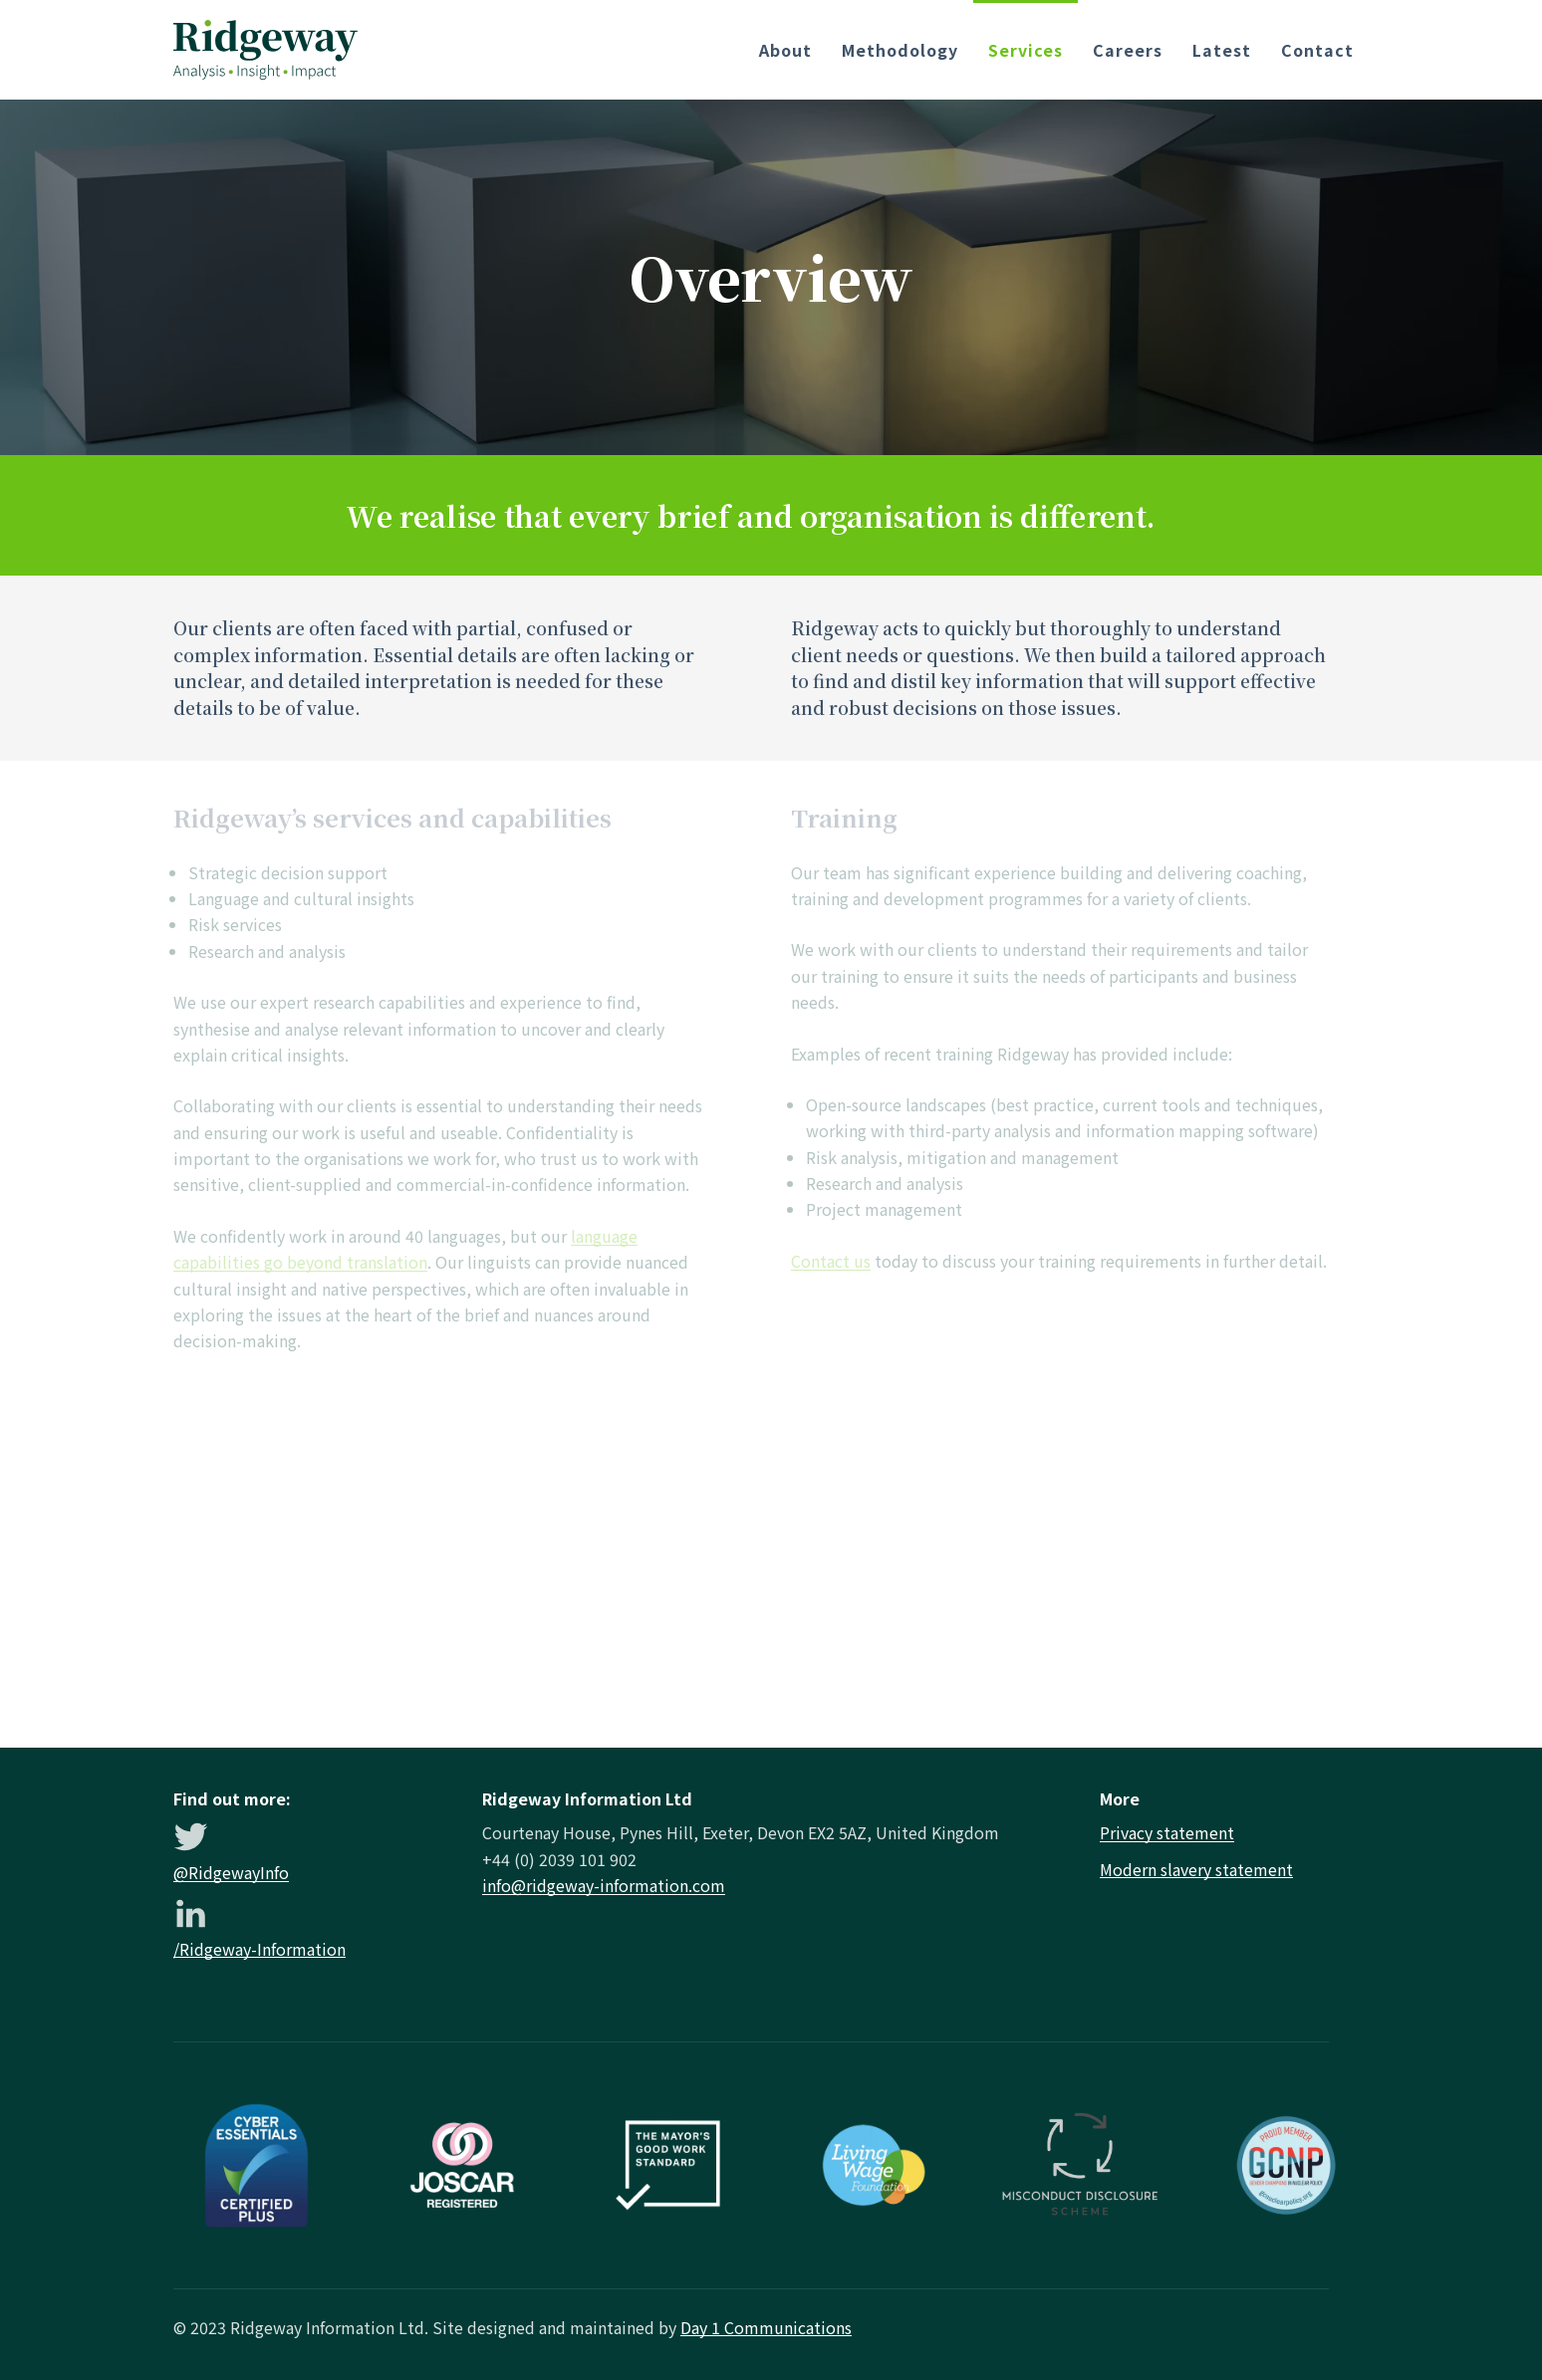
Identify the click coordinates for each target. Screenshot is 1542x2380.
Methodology (900, 50)
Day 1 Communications (766, 2327)
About (785, 50)
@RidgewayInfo (231, 1872)
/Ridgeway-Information (259, 1949)
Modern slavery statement (1196, 1869)
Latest (1221, 50)
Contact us (831, 1261)
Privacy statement (1167, 1832)
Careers (1127, 50)
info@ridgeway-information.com (603, 1885)
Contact (1317, 50)
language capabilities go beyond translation (405, 1249)
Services (1025, 50)
